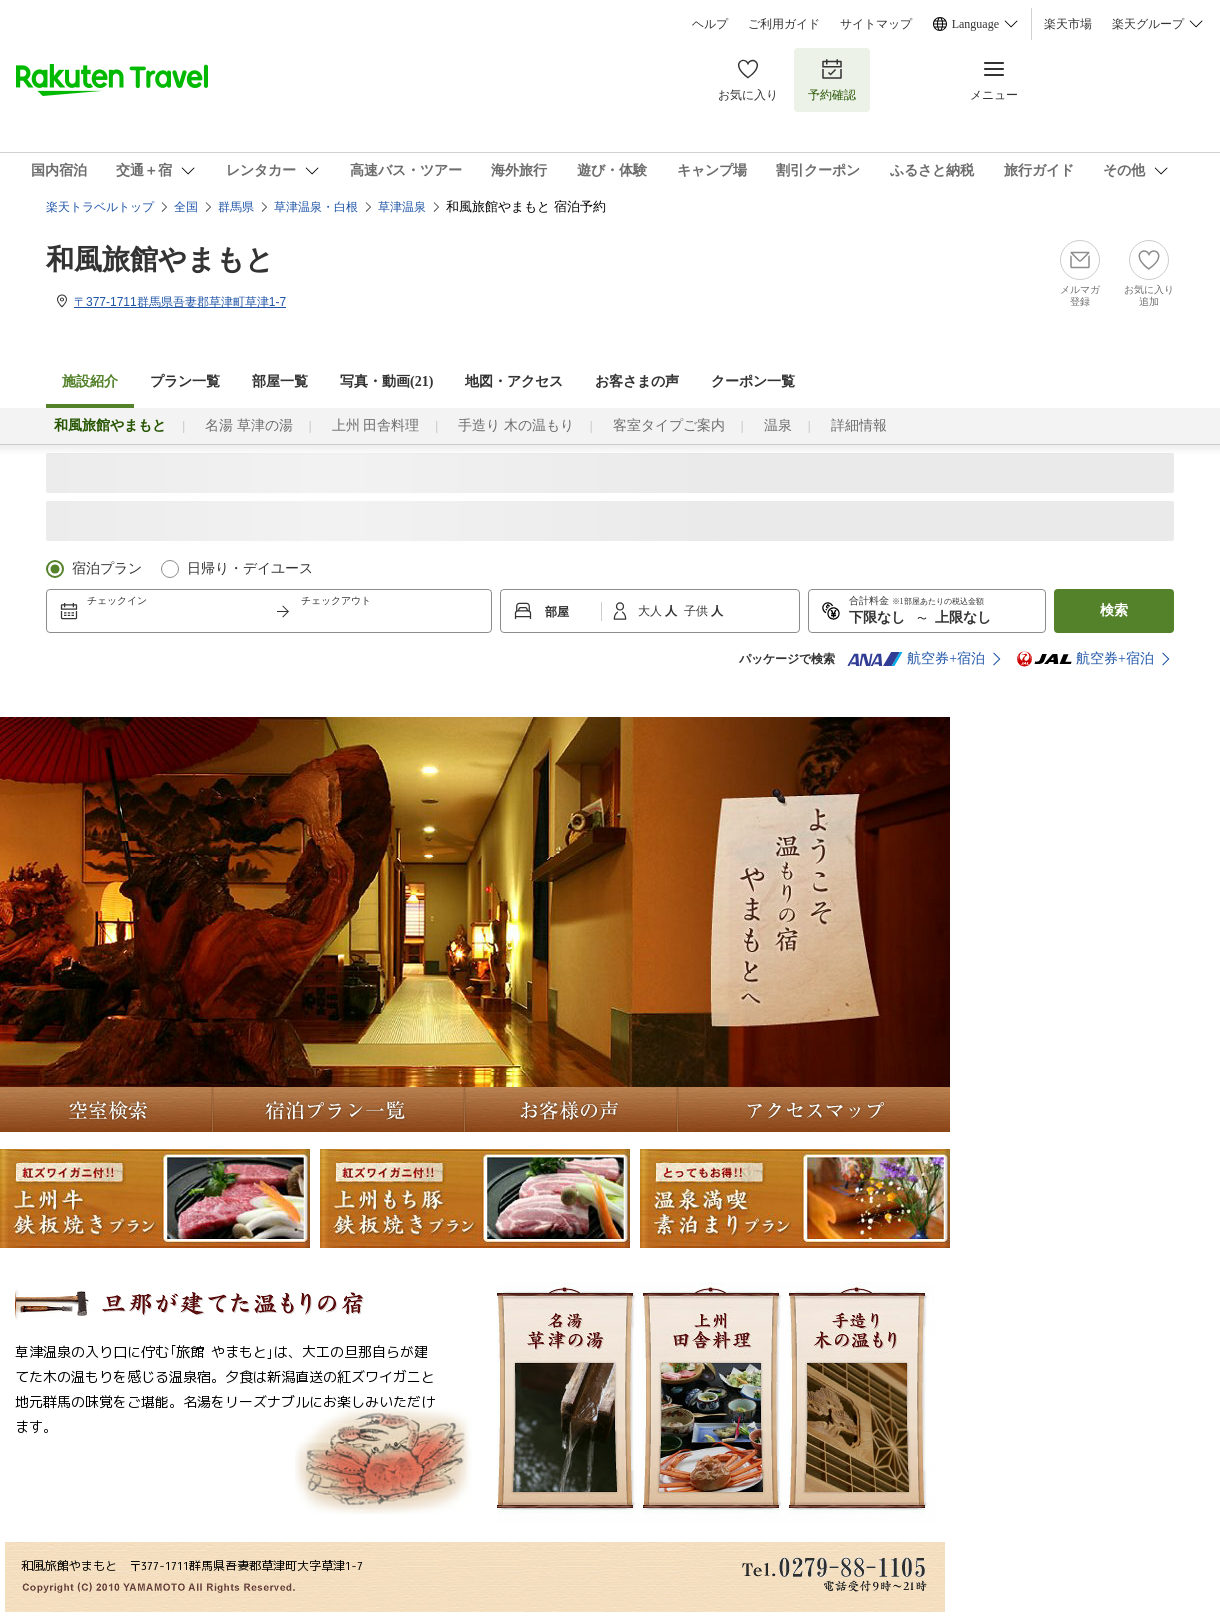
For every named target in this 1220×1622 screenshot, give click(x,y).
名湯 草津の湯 (249, 425)
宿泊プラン (107, 568)
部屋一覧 (280, 381)
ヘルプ (710, 24)
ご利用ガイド (784, 24)
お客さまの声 (637, 381)
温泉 (778, 425)
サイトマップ (876, 24)
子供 (697, 611)
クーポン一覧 (753, 381)
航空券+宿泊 (916, 659)
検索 (1114, 610)
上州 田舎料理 (376, 425)
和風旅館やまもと (160, 259)
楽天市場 (1068, 24)
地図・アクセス (514, 381)
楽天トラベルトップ (100, 207)
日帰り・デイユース (250, 568)
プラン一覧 (185, 381)
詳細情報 (859, 425)
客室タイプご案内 (669, 425)
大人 (651, 611)
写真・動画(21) (386, 381)
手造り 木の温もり (516, 425)
